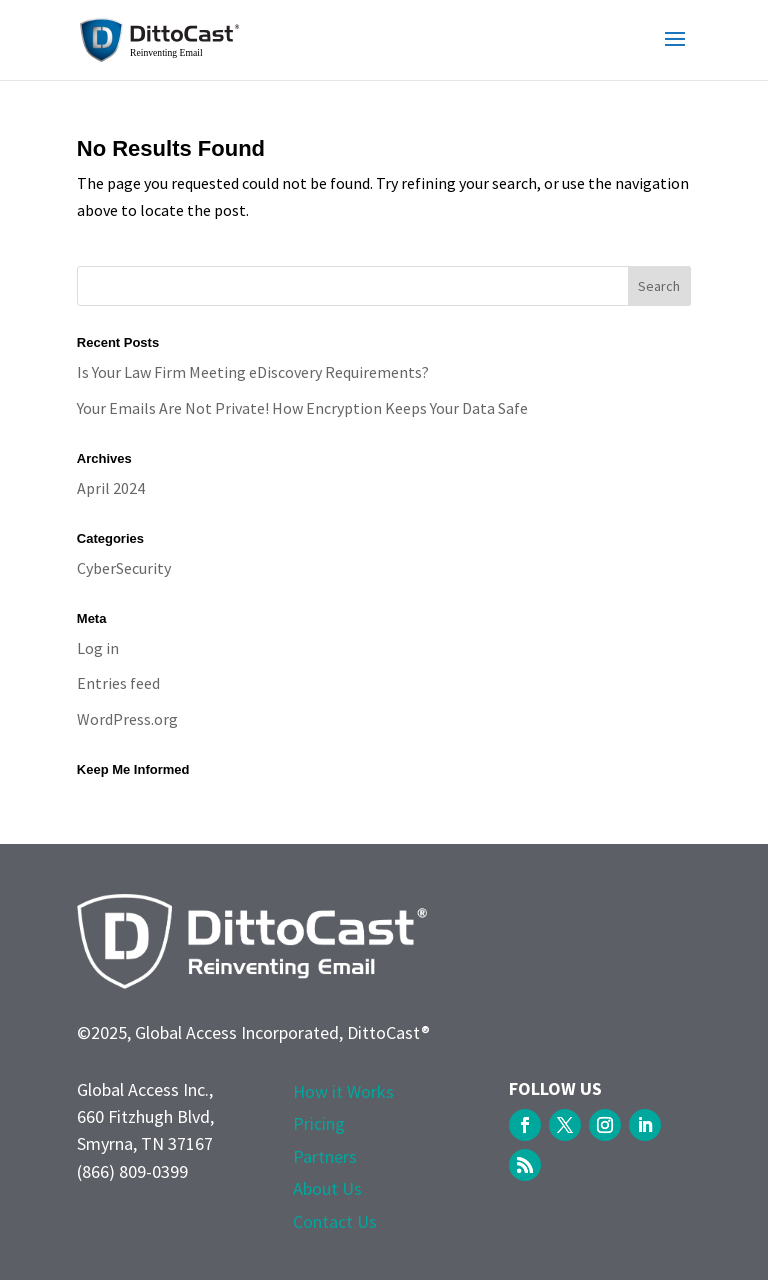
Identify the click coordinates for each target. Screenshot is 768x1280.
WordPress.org (127, 719)
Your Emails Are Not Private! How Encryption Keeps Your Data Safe (302, 408)
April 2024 (111, 488)
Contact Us (335, 1221)
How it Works (343, 1091)
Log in (98, 648)
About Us (327, 1188)
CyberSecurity (124, 568)
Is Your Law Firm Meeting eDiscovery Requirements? (253, 372)
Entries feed (118, 683)
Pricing (319, 1123)
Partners (325, 1156)
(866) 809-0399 (132, 1171)
